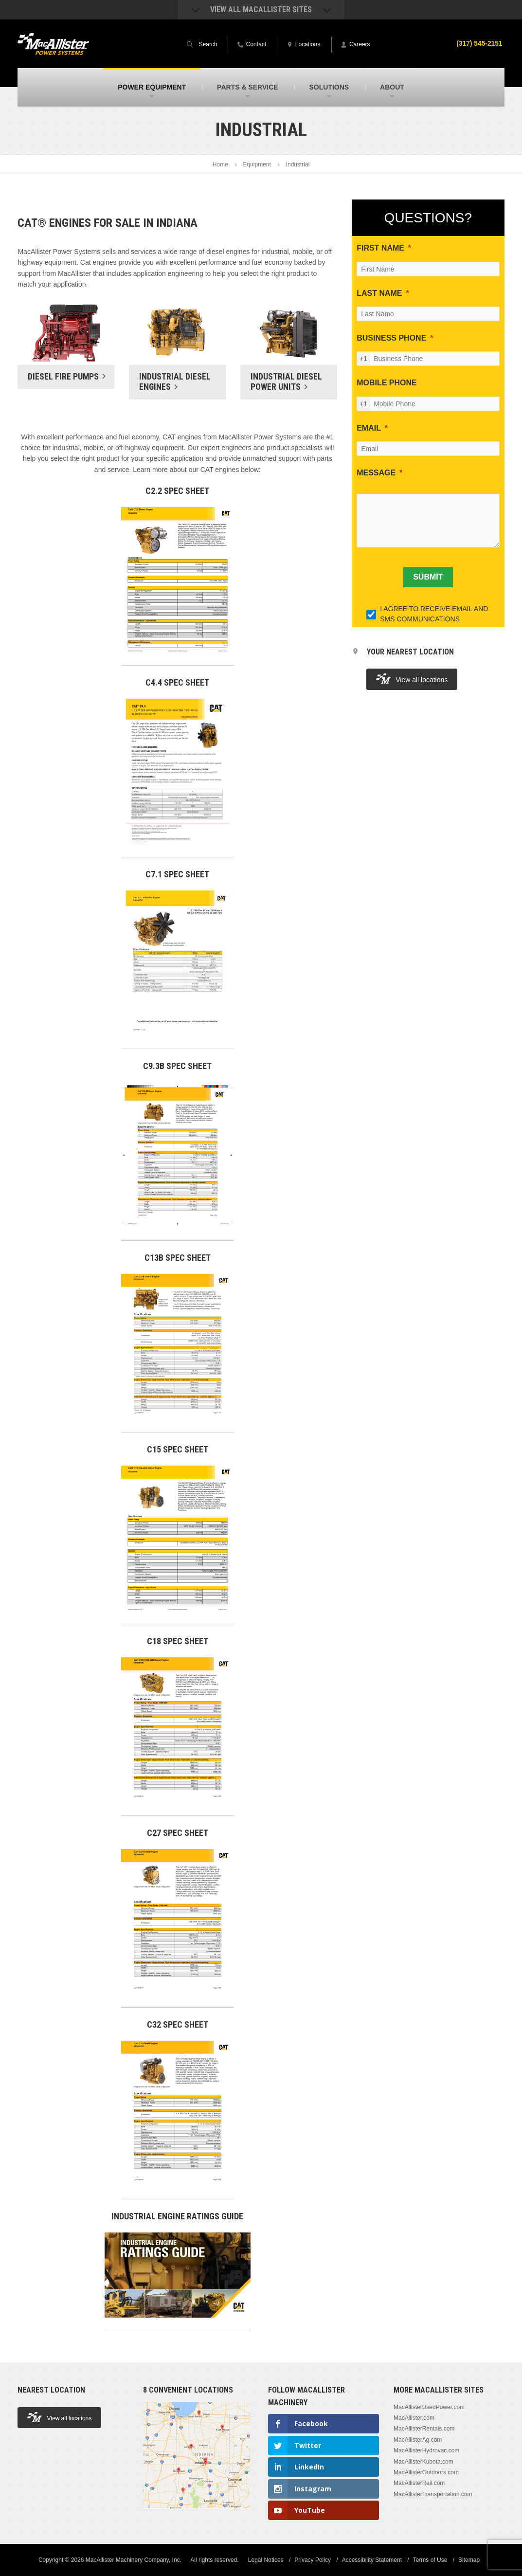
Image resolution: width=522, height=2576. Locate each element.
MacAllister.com (414, 2417)
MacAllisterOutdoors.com (426, 2472)
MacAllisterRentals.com (424, 2428)
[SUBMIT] (427, 577)
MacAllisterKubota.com (423, 2461)
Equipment (256, 164)
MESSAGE (376, 473)
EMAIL (369, 428)
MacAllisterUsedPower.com (429, 2407)
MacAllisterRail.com (419, 2483)
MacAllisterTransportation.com (433, 2494)
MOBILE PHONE (387, 383)
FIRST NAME (380, 248)
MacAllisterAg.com (418, 2439)
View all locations (412, 678)
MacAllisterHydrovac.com (426, 2450)
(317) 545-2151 (479, 43)
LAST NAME (379, 293)
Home (220, 164)
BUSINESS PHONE (391, 338)
